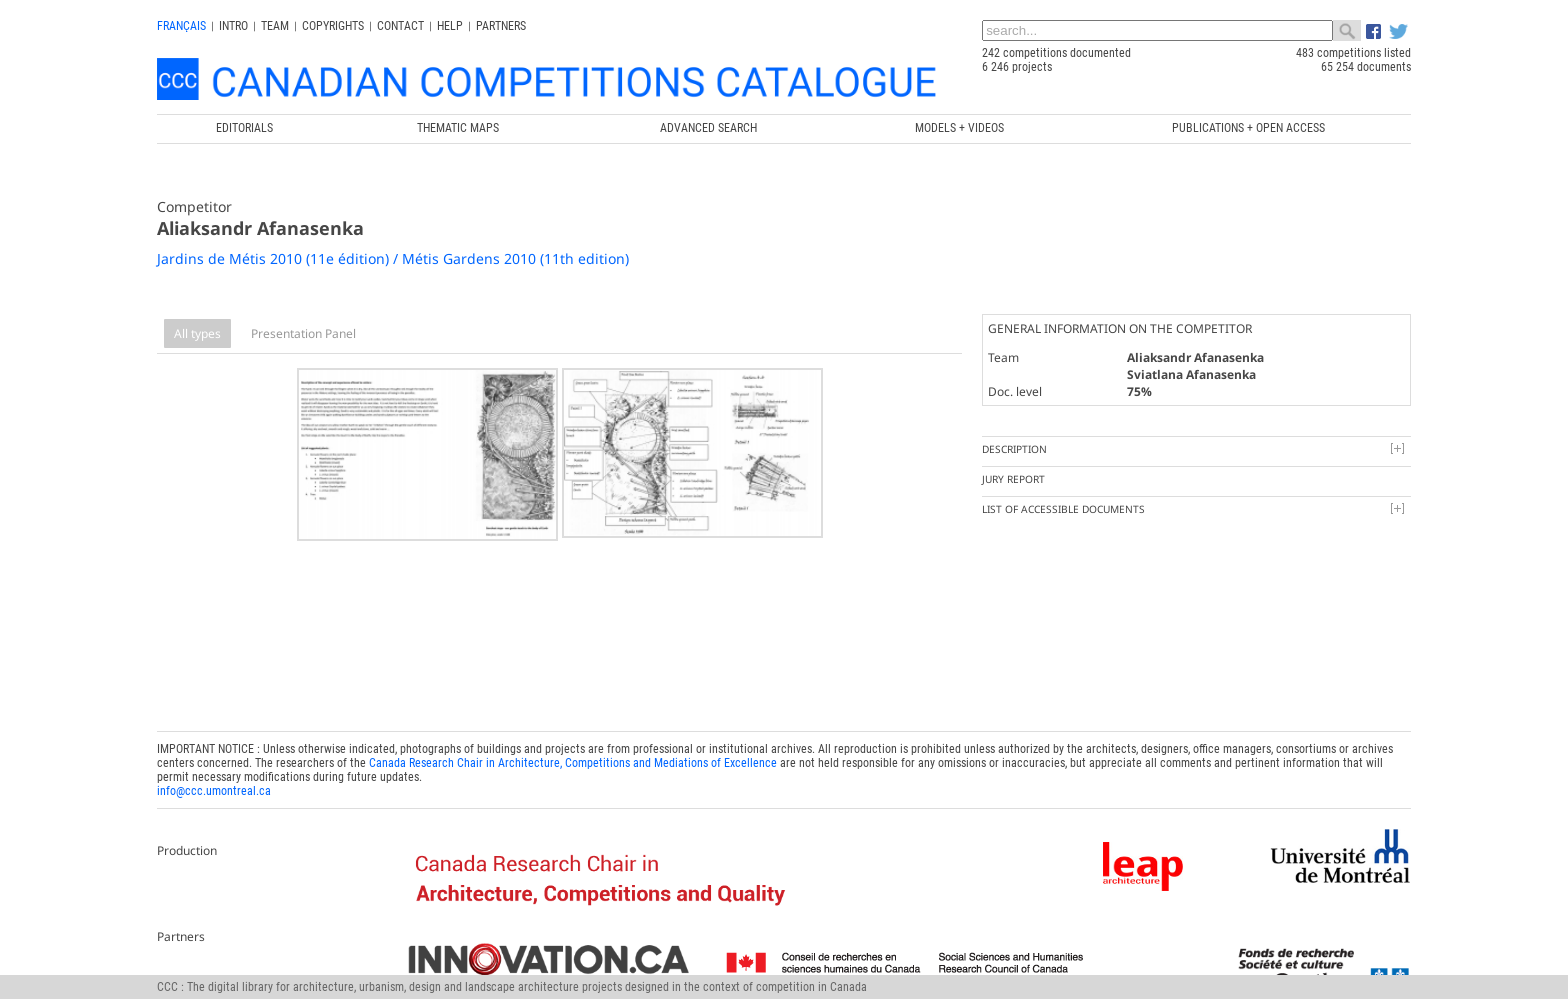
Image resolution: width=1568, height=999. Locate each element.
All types (197, 333)
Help (450, 26)
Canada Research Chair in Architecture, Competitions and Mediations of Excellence (573, 759)
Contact (400, 26)
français (181, 26)
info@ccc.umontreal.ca (214, 787)
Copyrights (333, 26)
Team (275, 26)
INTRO (233, 26)
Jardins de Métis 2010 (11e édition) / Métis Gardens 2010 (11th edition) (393, 258)
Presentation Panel (303, 333)
